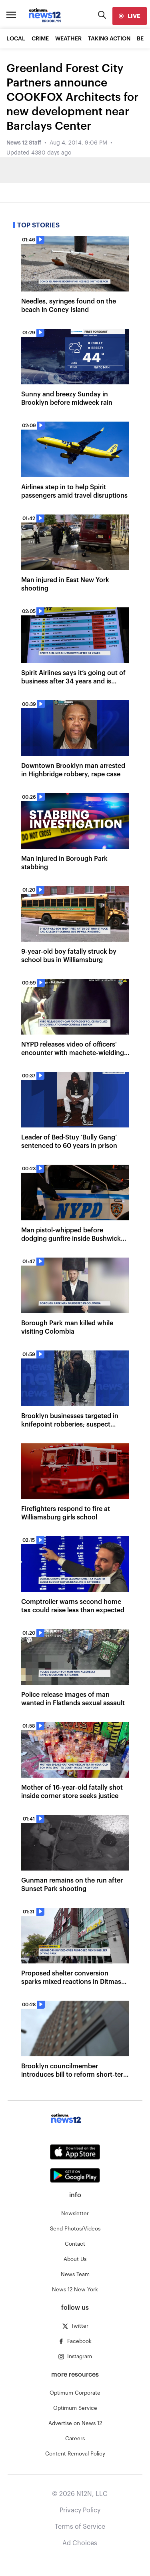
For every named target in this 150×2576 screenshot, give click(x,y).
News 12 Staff (23, 143)
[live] (129, 16)
